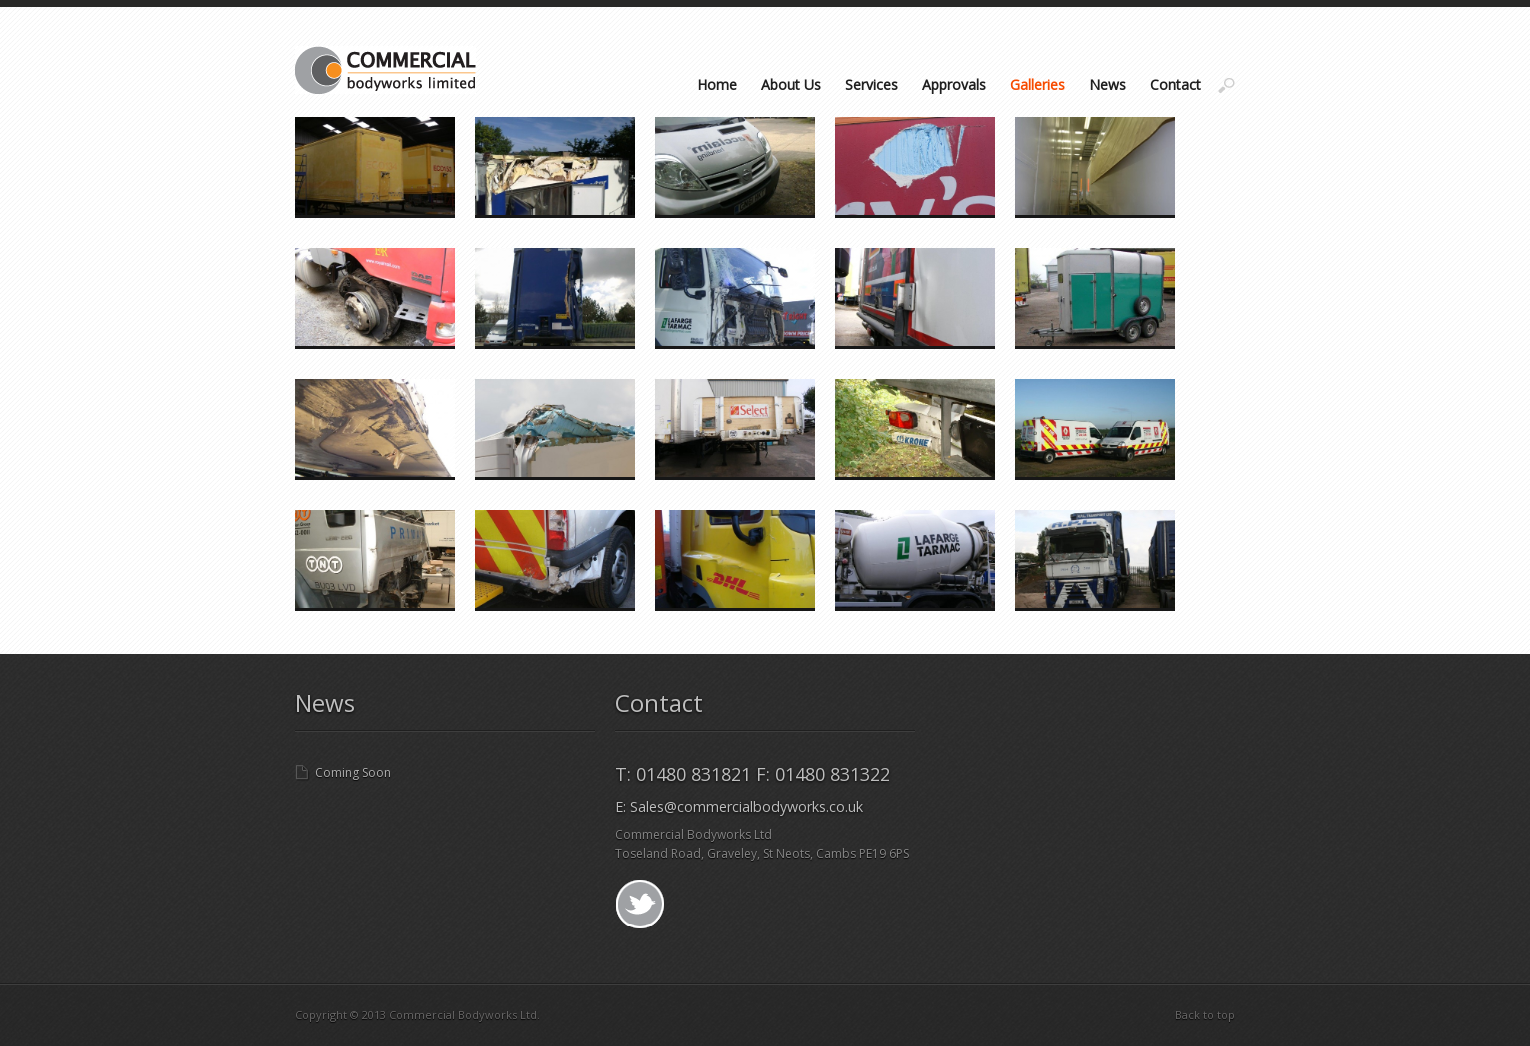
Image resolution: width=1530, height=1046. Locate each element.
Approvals (954, 84)
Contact (1175, 84)
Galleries (1037, 84)
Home (717, 84)
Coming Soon (353, 772)
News (1107, 84)
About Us (791, 84)
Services (871, 84)
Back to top (1205, 1014)
